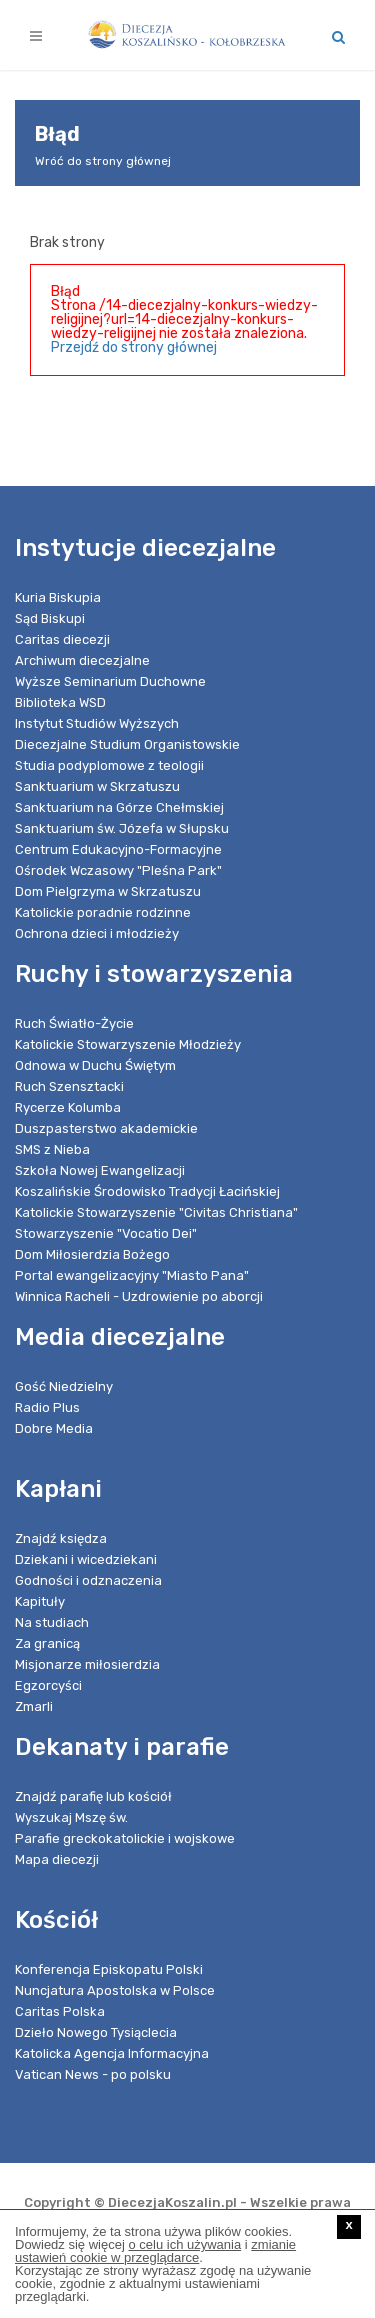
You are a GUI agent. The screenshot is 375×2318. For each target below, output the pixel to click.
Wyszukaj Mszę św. (71, 1817)
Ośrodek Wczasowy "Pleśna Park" (118, 870)
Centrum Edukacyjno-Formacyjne (118, 849)
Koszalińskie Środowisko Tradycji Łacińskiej (147, 1191)
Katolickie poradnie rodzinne (103, 912)
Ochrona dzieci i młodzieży (97, 933)
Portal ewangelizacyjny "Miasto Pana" (132, 1275)
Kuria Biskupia (58, 597)
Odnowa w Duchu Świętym (95, 1065)
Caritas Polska (60, 2011)
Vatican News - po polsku (93, 2074)
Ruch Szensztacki (69, 1086)
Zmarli (34, 1706)
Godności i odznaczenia (88, 1580)
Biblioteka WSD (60, 702)
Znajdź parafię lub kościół (93, 1796)
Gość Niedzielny (64, 1386)
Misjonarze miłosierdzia (87, 1664)
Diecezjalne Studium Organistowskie (127, 744)
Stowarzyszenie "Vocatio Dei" (106, 1233)
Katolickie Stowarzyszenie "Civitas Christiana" (156, 1212)
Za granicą (47, 1643)
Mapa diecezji (57, 1859)
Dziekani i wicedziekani (86, 1559)
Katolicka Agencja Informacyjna (112, 2053)
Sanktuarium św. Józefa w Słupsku (122, 828)
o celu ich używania (184, 2244)
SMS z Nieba (52, 1149)
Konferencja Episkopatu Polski (109, 1969)
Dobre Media (54, 1428)
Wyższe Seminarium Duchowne (110, 681)
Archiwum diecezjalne (82, 660)
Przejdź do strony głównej (134, 347)
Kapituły (40, 1601)
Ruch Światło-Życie (74, 1023)
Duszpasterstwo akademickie (106, 1128)
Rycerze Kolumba (68, 1107)
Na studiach (52, 1622)
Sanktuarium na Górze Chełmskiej (119, 807)
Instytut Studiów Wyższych (97, 723)
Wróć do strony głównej (103, 161)
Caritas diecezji (62, 639)
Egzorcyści (48, 1685)
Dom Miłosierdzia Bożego (92, 1254)
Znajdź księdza (61, 1538)
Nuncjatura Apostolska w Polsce (115, 1990)
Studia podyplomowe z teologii (109, 765)
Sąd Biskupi (50, 618)
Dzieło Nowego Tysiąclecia (96, 2032)
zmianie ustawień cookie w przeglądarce (155, 2251)
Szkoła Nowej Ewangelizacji (100, 1170)
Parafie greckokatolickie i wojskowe (125, 1838)
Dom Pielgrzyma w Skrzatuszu (108, 891)
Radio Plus (47, 1407)
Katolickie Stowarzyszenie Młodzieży (128, 1044)
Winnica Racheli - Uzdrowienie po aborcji (139, 1296)
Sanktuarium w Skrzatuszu (97, 786)
